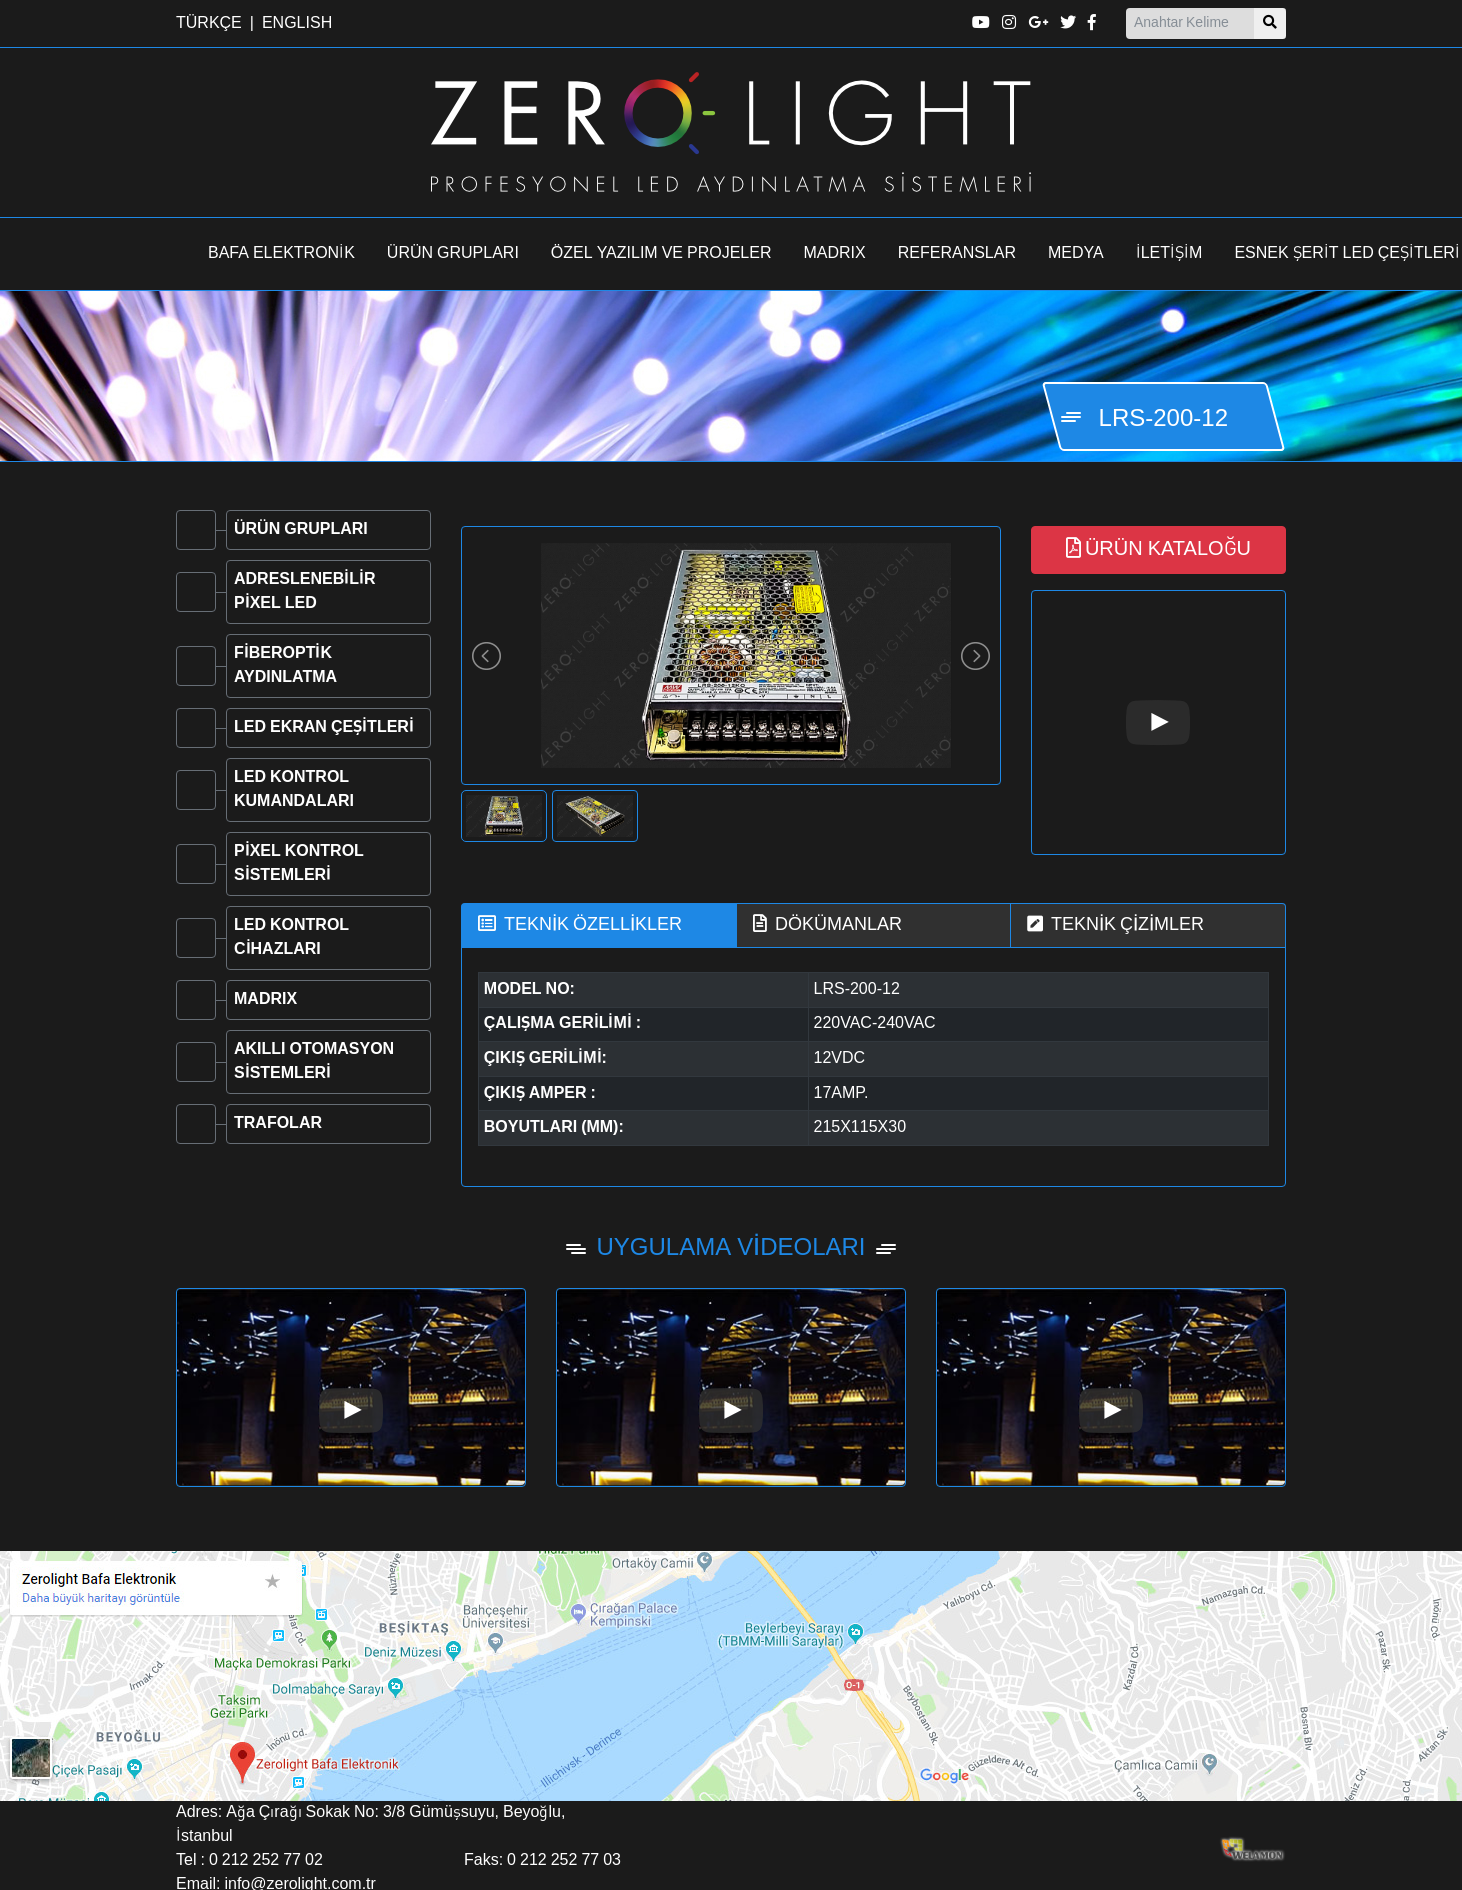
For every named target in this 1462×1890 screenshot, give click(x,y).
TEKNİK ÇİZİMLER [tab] (1115, 924)
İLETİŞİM (1169, 254)
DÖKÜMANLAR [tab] (827, 924)
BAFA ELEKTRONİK (281, 254)
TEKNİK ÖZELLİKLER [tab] (580, 924)
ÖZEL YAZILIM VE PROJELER (661, 254)
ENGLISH (297, 24)
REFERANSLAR (957, 254)
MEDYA (1076, 254)
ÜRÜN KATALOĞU (1158, 549)
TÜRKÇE (209, 24)
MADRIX (835, 254)
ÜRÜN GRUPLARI (453, 254)
